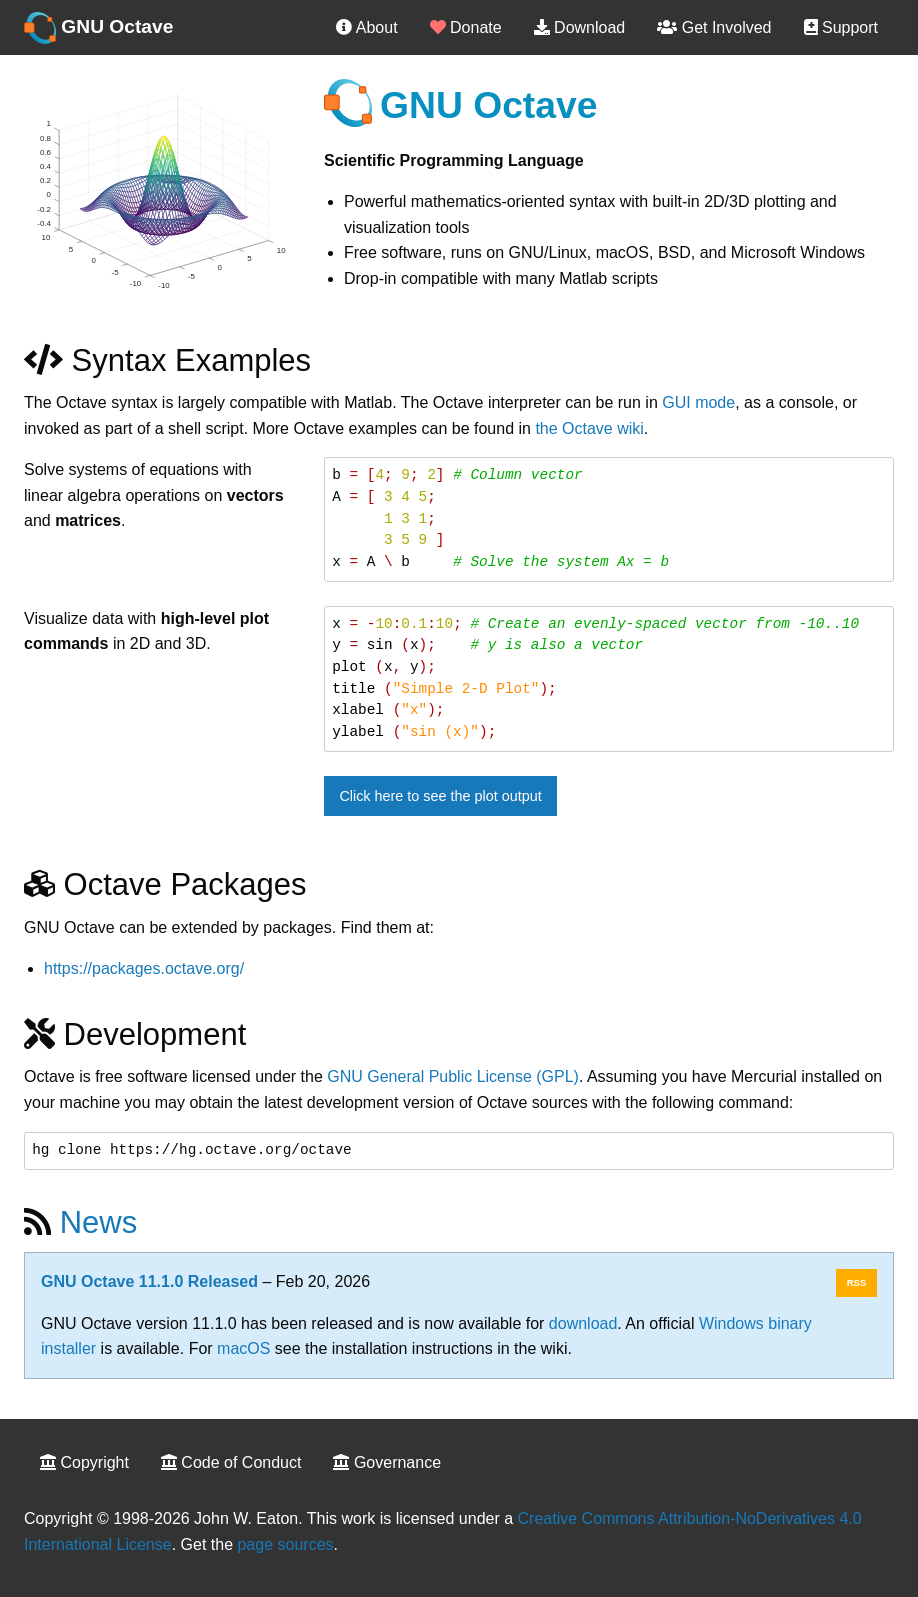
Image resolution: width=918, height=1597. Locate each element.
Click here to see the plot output (440, 796)
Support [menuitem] (841, 27)
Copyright (84, 1462)
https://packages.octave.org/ (144, 968)
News (99, 1222)
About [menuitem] (366, 27)
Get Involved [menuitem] (714, 27)
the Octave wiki (589, 428)
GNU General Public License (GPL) (453, 1076)
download (583, 1323)
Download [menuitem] (580, 27)
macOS (243, 1348)
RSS (857, 1282)
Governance (387, 1462)
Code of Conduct (231, 1462)
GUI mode (698, 402)
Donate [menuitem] (466, 27)
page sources (285, 1544)
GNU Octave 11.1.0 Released (149, 1281)
